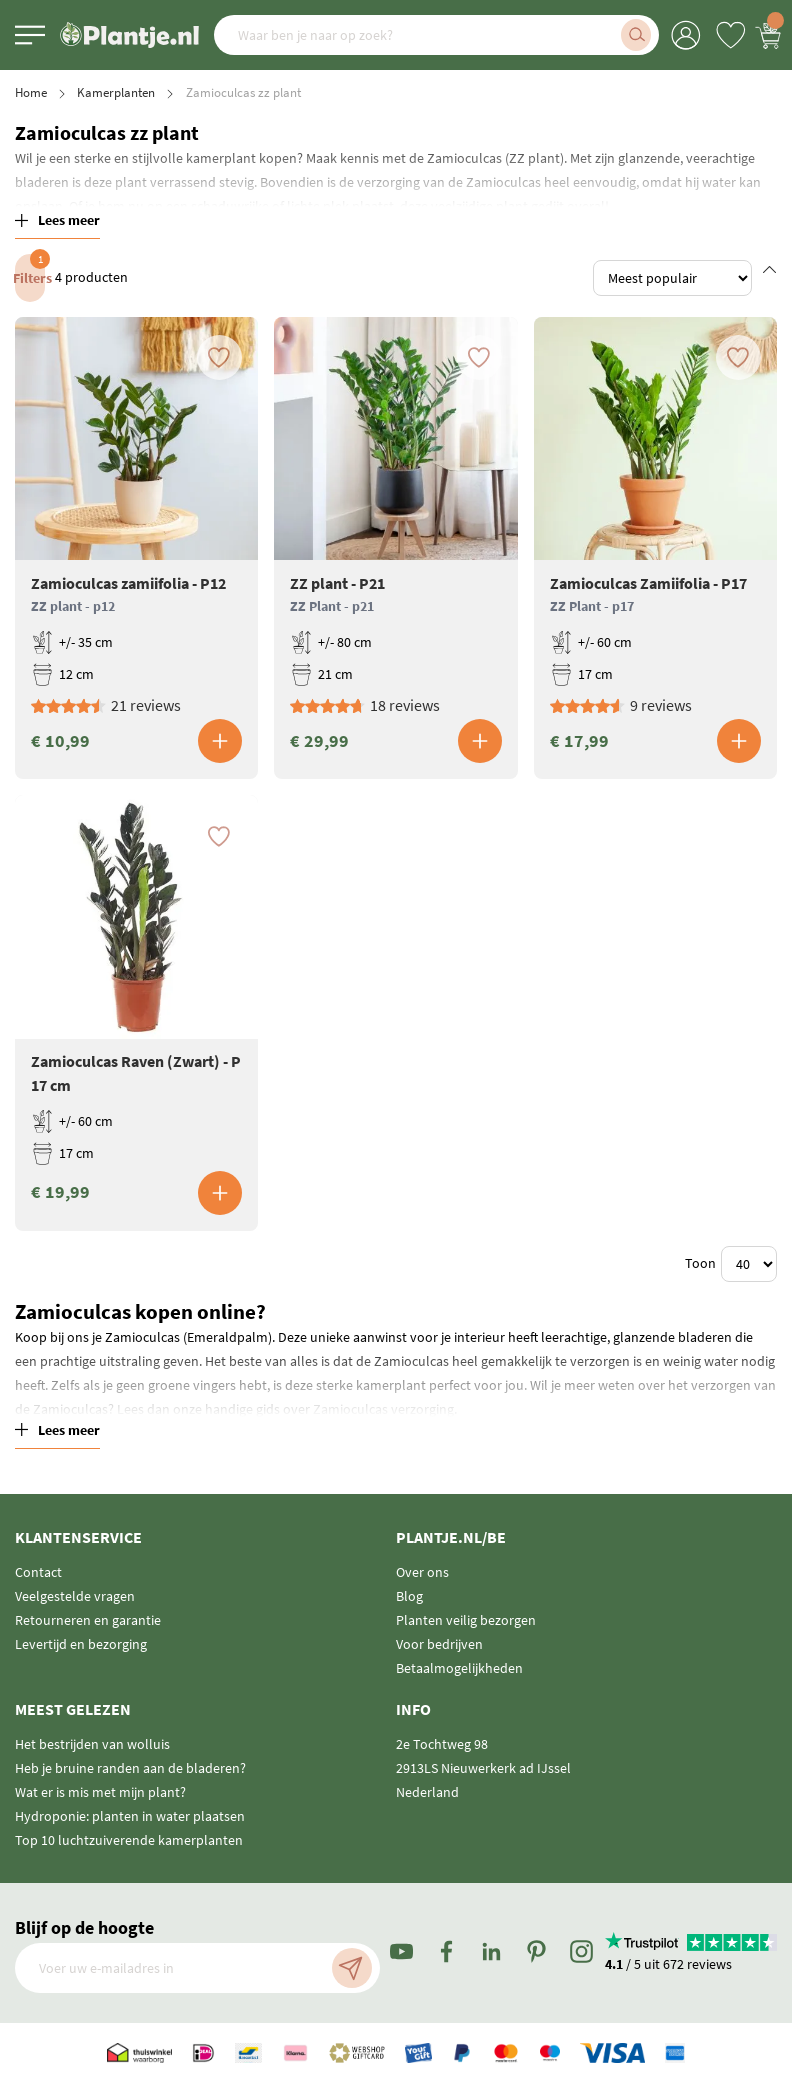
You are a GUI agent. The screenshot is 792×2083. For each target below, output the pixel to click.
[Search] (636, 35)
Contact (38, 1572)
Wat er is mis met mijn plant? (100, 1792)
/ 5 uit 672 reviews (668, 1964)
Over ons (422, 1572)
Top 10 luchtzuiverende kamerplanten (129, 1840)
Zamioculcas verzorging (383, 1409)
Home (31, 92)
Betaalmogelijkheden (459, 1668)
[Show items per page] (749, 1264)
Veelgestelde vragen (75, 1596)
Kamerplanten (116, 92)
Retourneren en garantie (88, 1620)
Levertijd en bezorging (81, 1644)
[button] (224, 367)
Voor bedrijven (439, 1644)
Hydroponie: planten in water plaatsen (130, 1816)
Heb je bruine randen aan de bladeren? (130, 1768)
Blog (409, 1596)
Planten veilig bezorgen (466, 1620)
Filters (30, 270)
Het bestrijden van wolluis (92, 1744)
